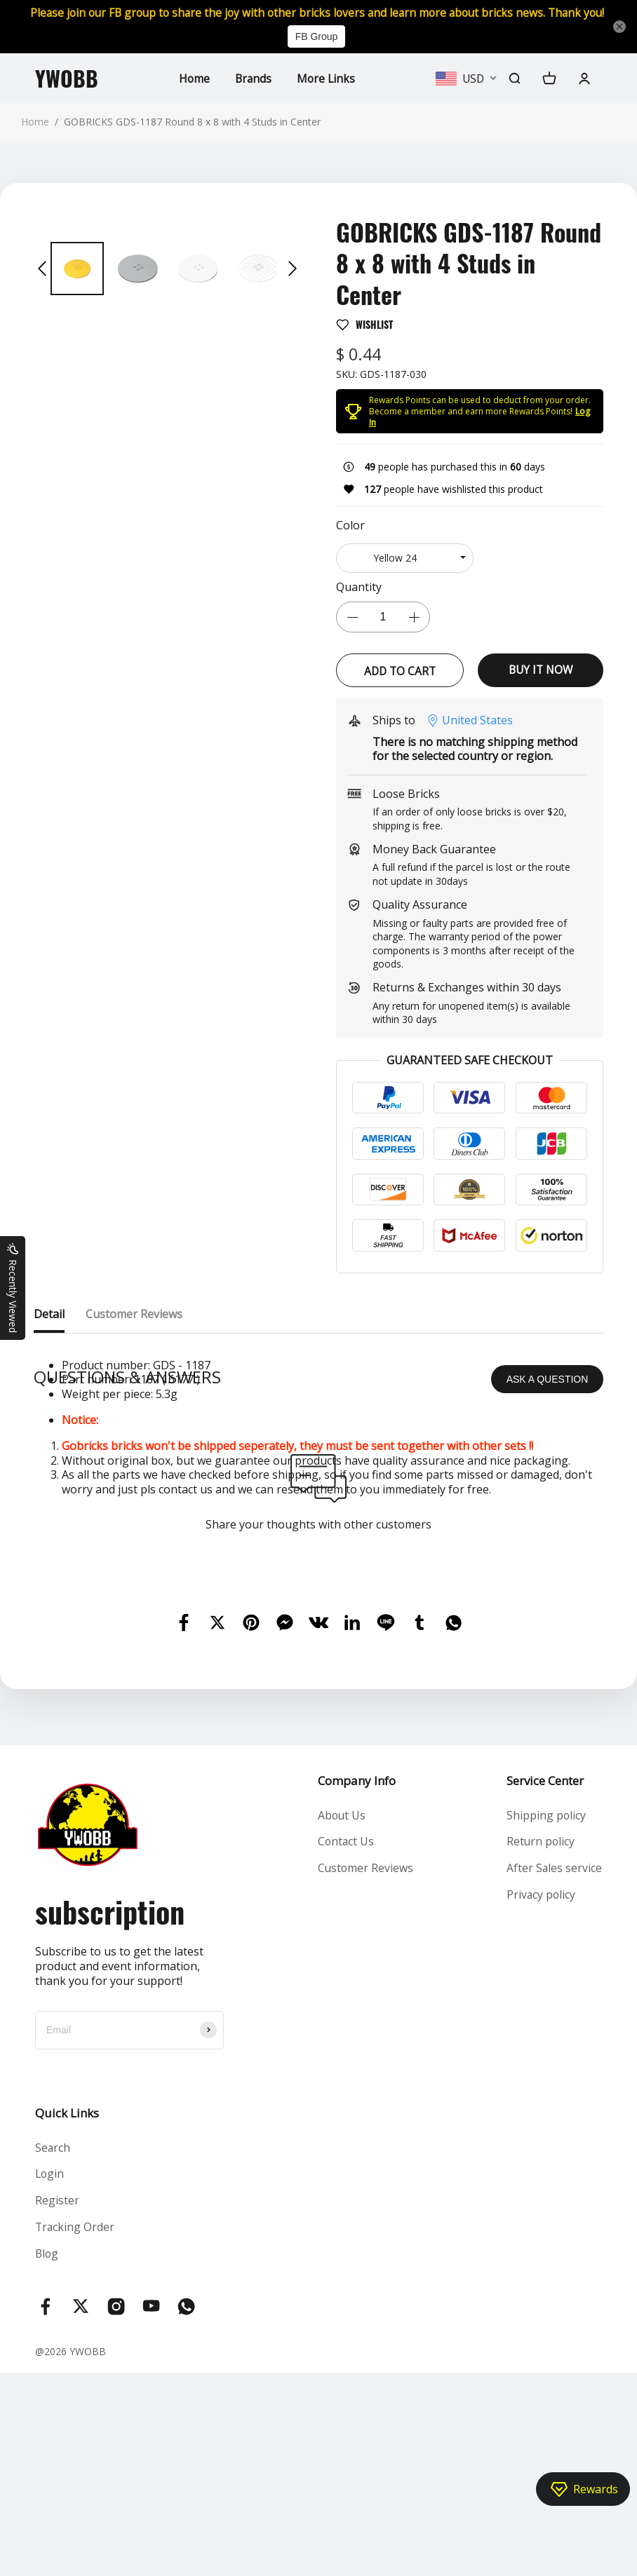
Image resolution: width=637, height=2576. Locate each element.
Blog (47, 2457)
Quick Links (67, 2313)
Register (57, 2403)
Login (50, 2375)
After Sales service (554, 2070)
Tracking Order (75, 2429)
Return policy (540, 2043)
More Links (326, 93)
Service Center (544, 1981)
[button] (42, 284)
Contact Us (345, 2043)
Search (53, 2349)
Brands (252, 93)
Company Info (355, 1981)
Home (192, 93)
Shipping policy (546, 2016)
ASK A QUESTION (548, 1579)
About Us (341, 2016)
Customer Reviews (364, 2070)
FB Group (316, 51)
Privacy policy (541, 2097)
